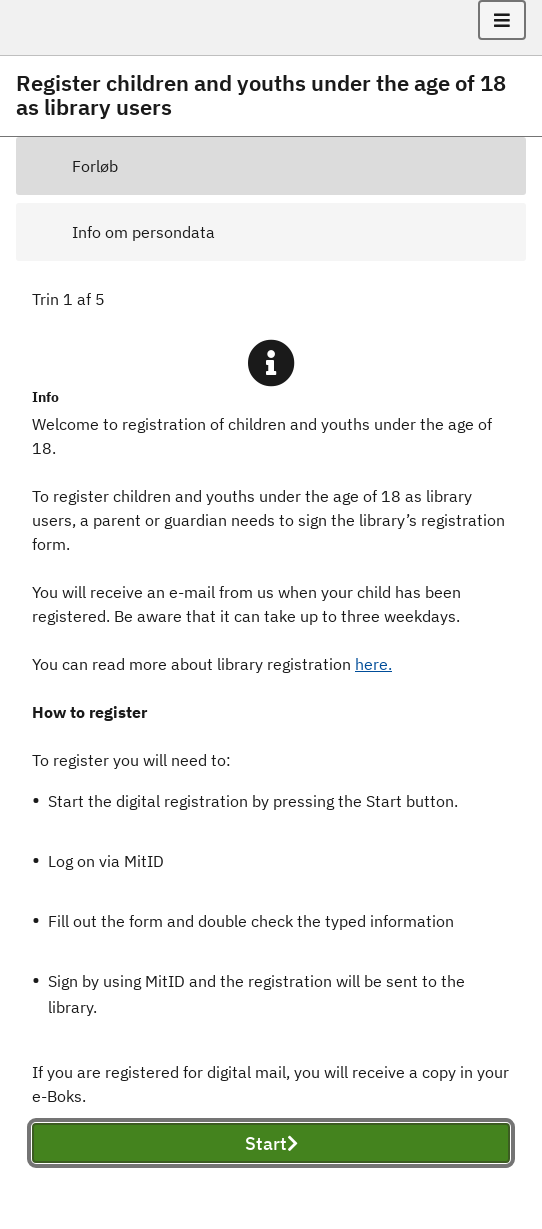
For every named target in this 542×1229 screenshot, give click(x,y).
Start (271, 1143)
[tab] (271, 166)
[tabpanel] (271, 749)
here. (373, 664)
